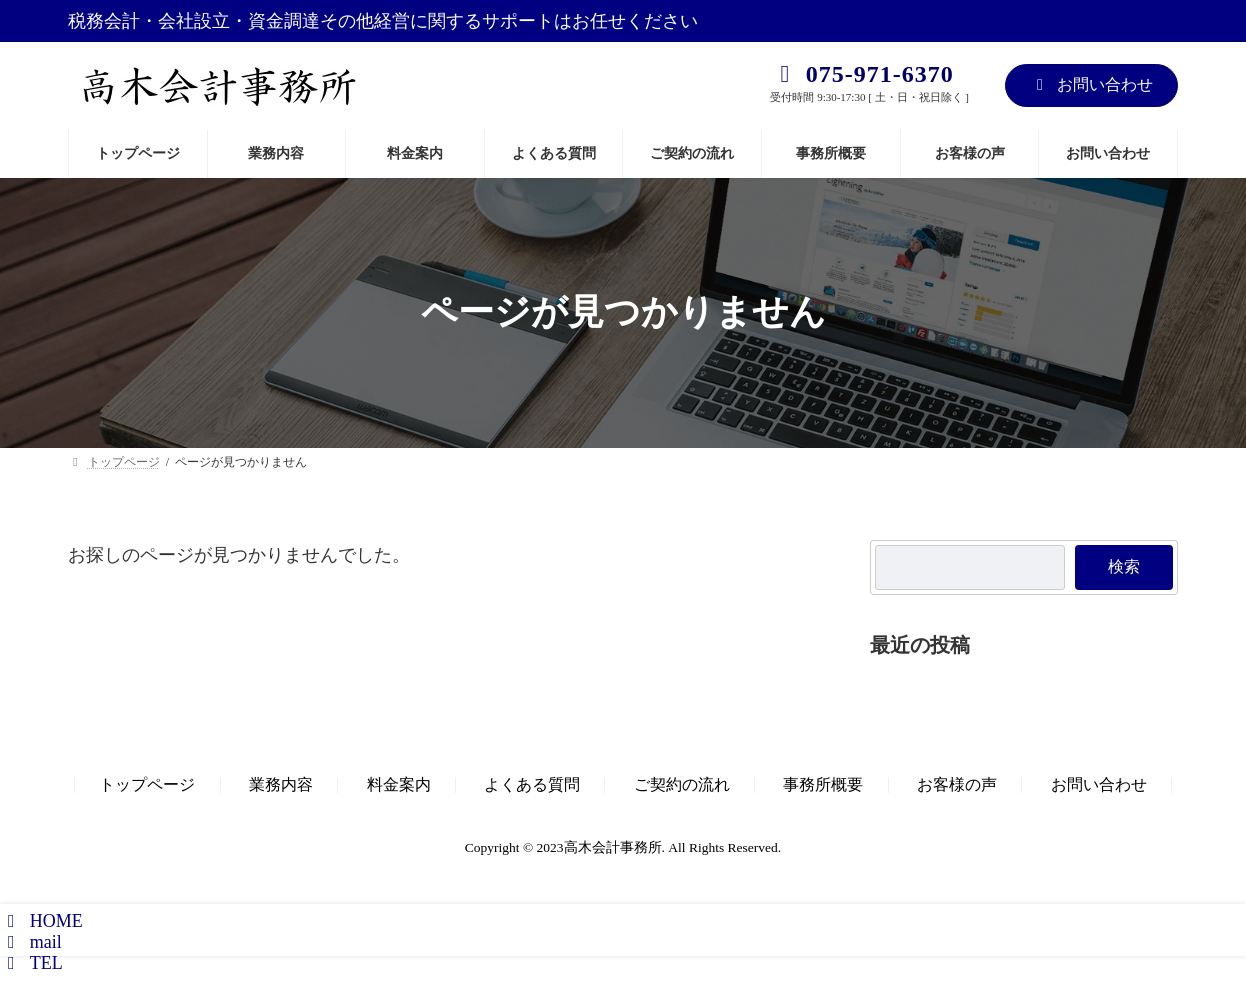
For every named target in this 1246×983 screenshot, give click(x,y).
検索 (1124, 566)
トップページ (147, 785)
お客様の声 (957, 785)
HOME (41, 921)
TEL (31, 963)
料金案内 (399, 785)
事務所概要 (823, 785)
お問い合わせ (1091, 84)
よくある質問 (532, 785)
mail (31, 942)
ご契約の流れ (682, 785)
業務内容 (281, 785)
